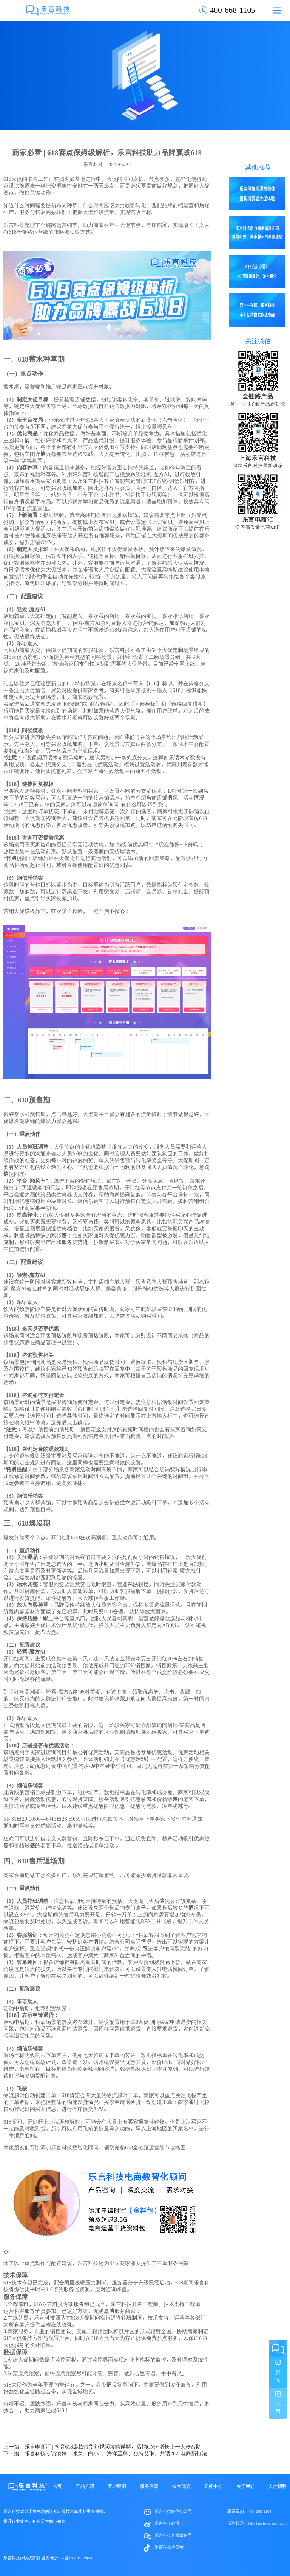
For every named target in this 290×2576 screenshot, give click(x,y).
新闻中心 (213, 2486)
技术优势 (181, 2486)
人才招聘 (277, 2486)
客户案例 (117, 2486)
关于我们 (245, 2486)
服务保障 (149, 2486)
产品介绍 (85, 2486)
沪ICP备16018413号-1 (73, 2558)
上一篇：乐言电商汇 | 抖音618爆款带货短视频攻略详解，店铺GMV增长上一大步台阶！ (105, 2446)
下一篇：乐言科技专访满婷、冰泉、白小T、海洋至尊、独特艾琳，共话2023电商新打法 (105, 2453)
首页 (57, 2486)
